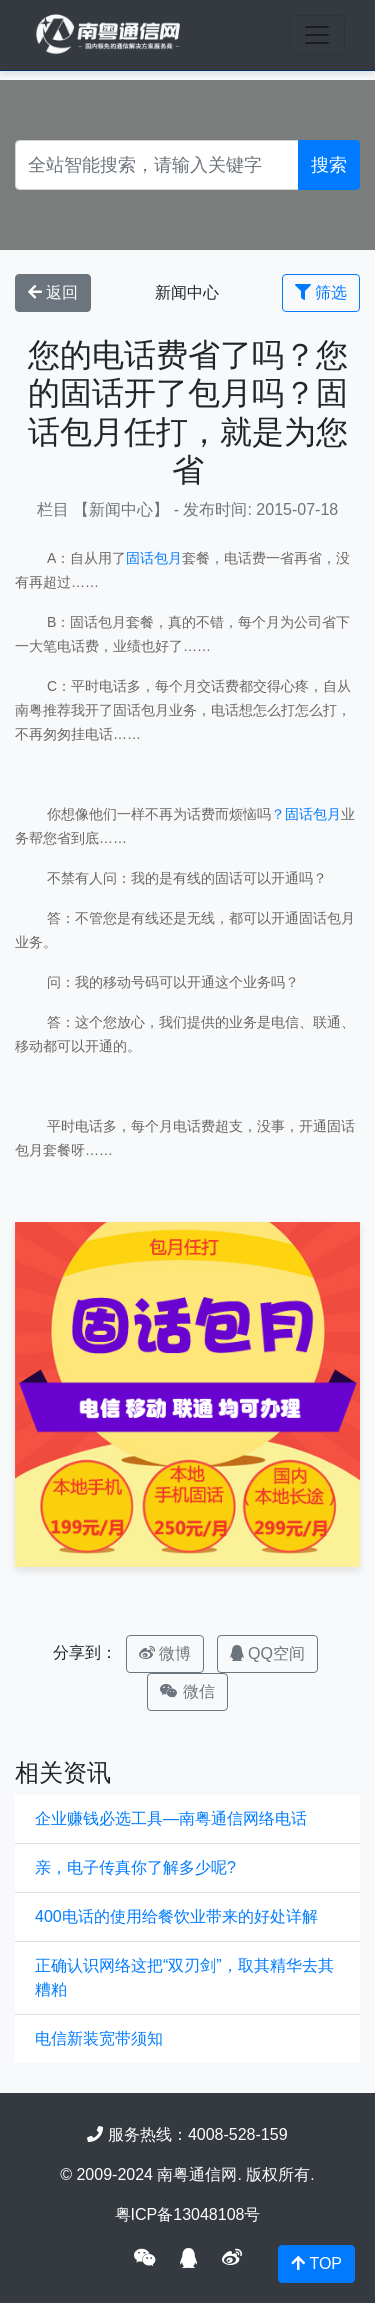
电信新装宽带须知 (99, 2038)
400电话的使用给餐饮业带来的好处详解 (176, 1916)
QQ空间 (267, 1653)
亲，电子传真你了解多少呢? (135, 1867)
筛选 (321, 292)
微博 (165, 1653)
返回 (53, 292)
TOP (316, 2263)
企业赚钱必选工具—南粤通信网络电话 (171, 1818)
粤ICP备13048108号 (188, 2214)
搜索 (329, 165)
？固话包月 (306, 814)
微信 (187, 1691)
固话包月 (154, 558)
